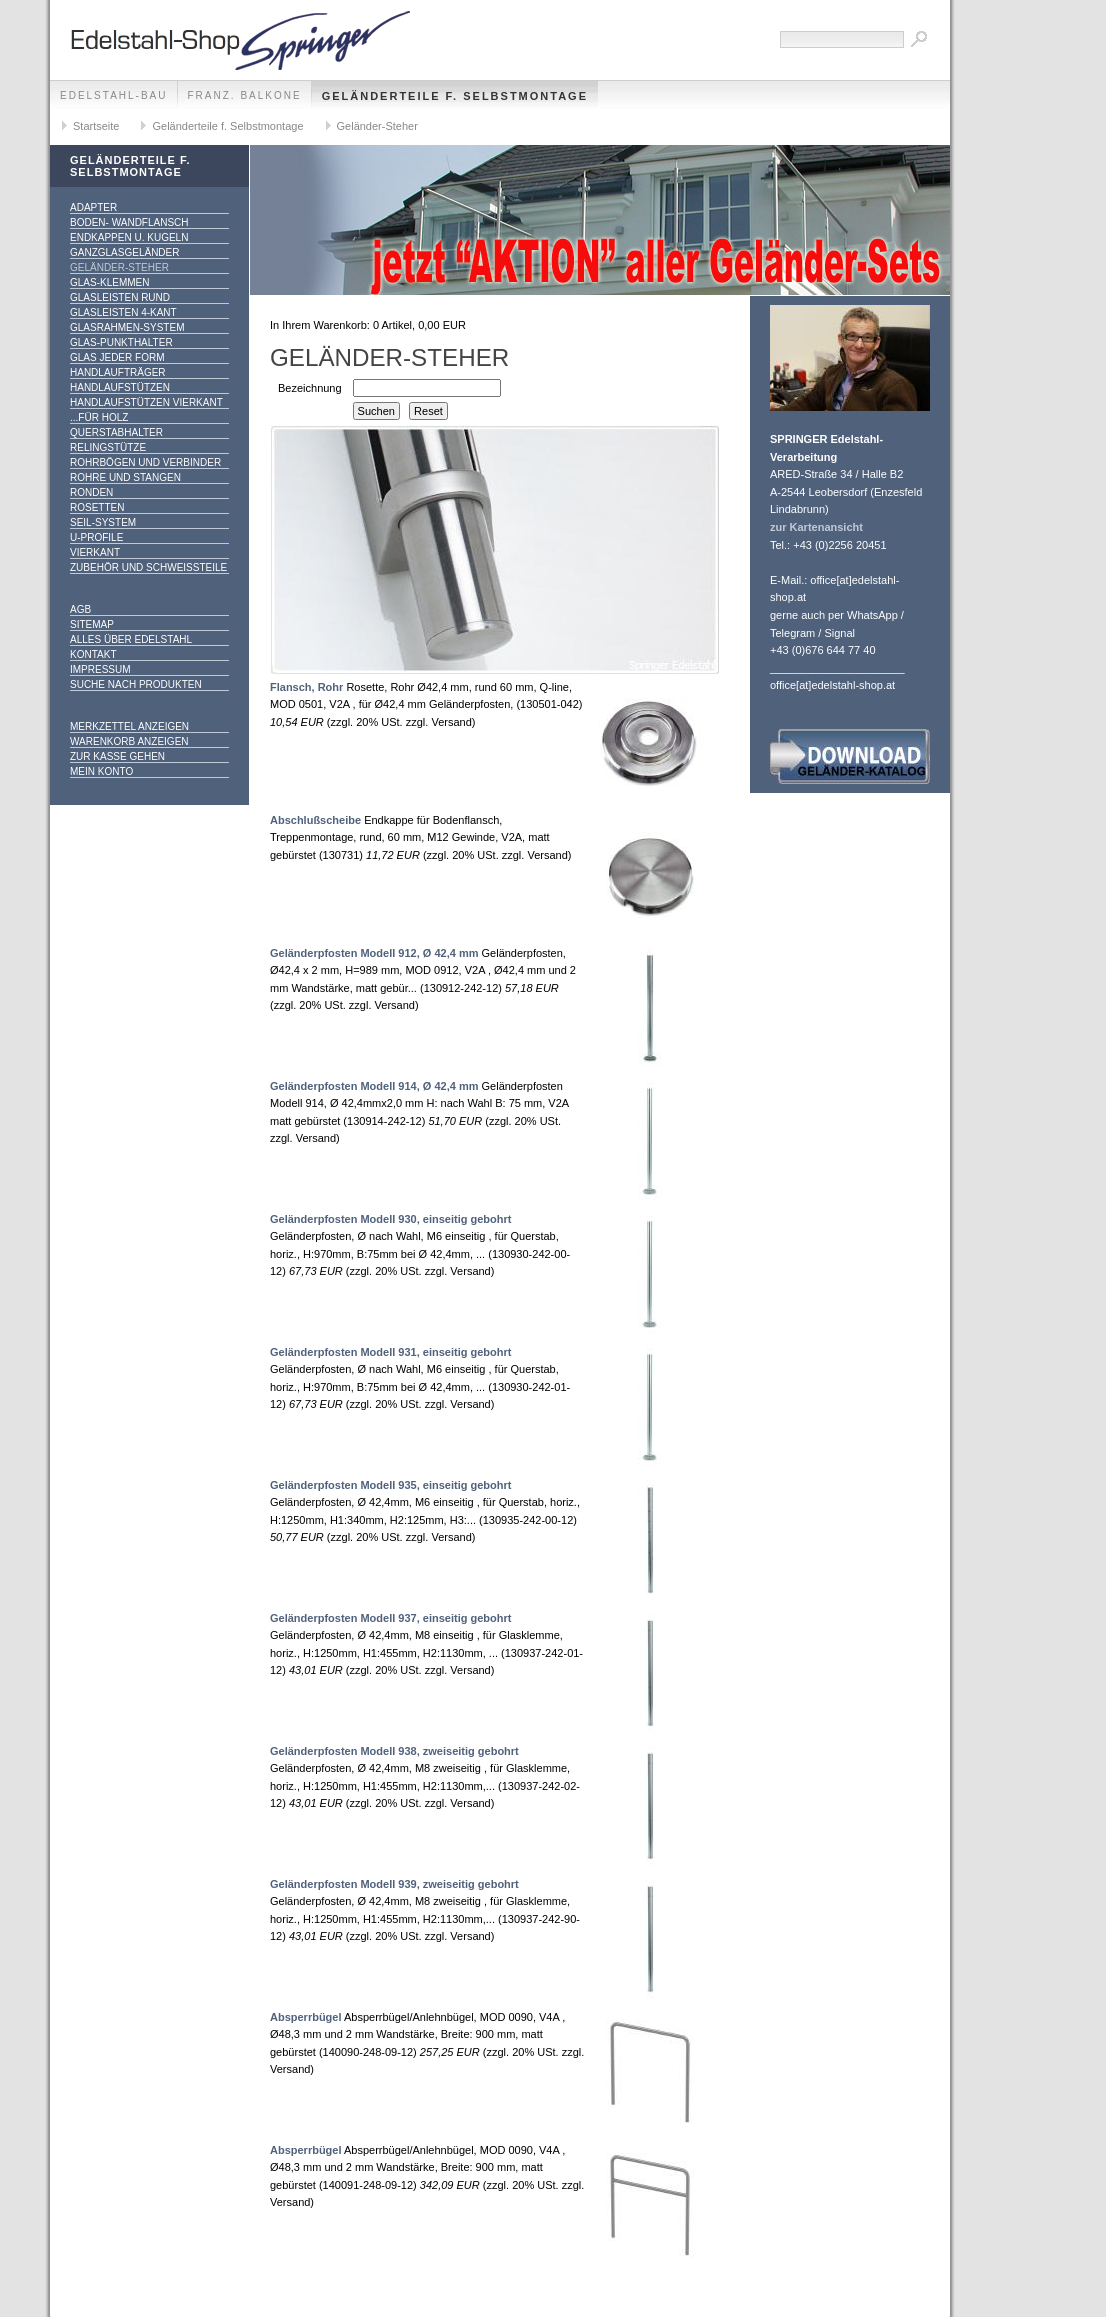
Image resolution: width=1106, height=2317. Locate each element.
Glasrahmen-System (127, 327)
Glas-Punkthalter (121, 342)
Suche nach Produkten (136, 684)
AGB (80, 609)
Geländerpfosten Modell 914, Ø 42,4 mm (374, 1086)
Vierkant (95, 552)
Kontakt (93, 654)
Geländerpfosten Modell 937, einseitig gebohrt (390, 1618)
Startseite (96, 126)
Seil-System (103, 522)
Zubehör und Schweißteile (148, 567)
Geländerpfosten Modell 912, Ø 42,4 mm (374, 953)
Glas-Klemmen (109, 282)
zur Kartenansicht (816, 527)
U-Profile (96, 537)
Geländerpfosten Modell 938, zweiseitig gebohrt (394, 1751)
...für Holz (99, 417)
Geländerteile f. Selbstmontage (455, 96)
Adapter (93, 207)
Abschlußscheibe (315, 820)
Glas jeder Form (117, 357)
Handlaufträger (118, 372)
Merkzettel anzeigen (129, 726)
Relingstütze (108, 447)
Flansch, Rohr (306, 687)
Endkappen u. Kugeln (129, 237)
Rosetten (97, 507)
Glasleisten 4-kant (123, 312)
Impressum (100, 669)
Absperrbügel (306, 2017)
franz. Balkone (245, 95)
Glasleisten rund (120, 297)
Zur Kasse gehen (117, 756)
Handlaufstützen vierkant (146, 402)
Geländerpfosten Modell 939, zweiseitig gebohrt (394, 1884)
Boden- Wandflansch (129, 222)
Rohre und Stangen (125, 477)
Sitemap (92, 624)
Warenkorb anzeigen (129, 741)
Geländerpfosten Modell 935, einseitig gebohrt (390, 1485)
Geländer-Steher (377, 126)
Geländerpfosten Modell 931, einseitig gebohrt (390, 1352)
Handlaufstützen (120, 387)
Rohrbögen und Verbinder (145, 462)
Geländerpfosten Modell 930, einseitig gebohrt (390, 1219)
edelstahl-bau (114, 95)
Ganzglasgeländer (124, 252)
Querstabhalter (116, 432)
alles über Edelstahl (131, 639)
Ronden (91, 492)
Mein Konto (101, 771)
